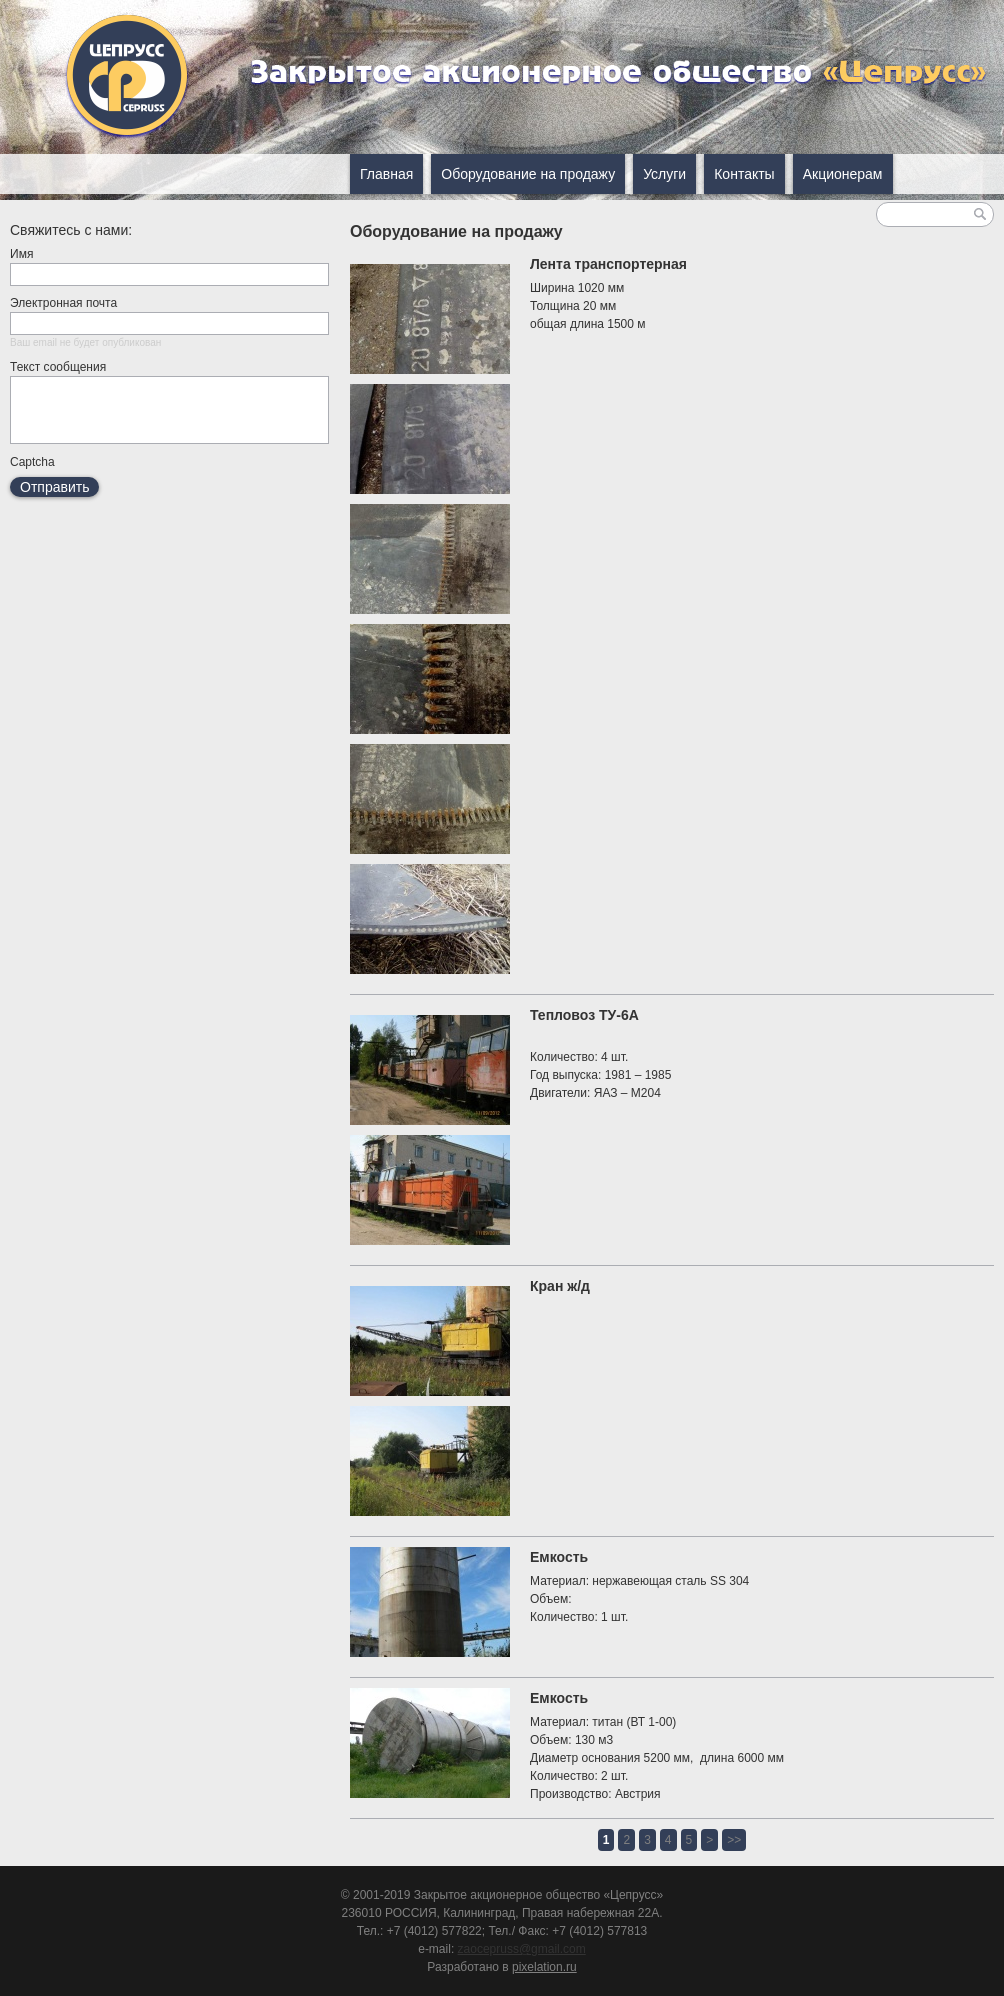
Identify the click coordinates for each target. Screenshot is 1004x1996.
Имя (21, 254)
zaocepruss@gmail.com (522, 1949)
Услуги (664, 174)
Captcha (32, 474)
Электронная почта (63, 303)
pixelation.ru (544, 1967)
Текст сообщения (58, 367)
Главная (386, 174)
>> (734, 1840)
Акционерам (843, 174)
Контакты (744, 174)
